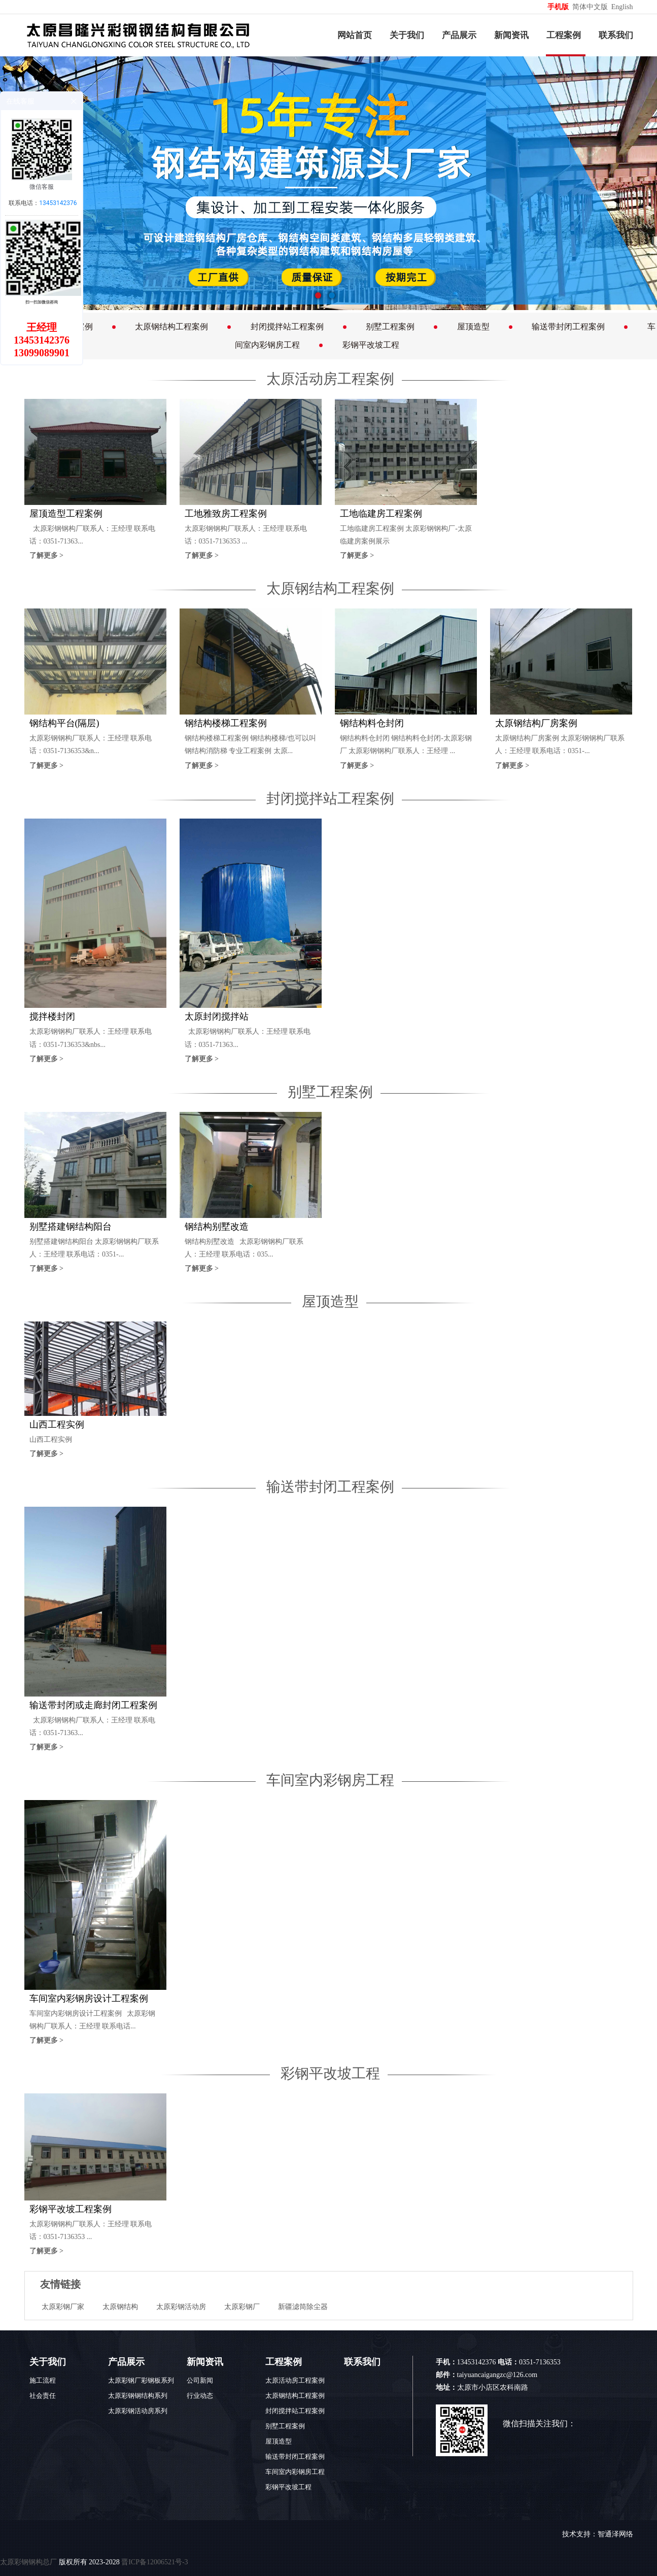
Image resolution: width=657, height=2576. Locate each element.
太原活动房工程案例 (330, 379)
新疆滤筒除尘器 (303, 2307)
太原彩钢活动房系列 (137, 2411)
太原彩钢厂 (242, 2307)
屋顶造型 (473, 326)
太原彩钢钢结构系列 (137, 2395)
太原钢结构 (120, 2307)
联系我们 (616, 35)
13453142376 (58, 203)
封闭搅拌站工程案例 (287, 326)
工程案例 (563, 35)
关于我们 (407, 35)
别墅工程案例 (390, 326)
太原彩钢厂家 (63, 2307)
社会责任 (42, 2395)
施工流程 (42, 2380)
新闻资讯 (511, 35)
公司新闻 (200, 2380)
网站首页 (354, 35)
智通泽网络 (615, 2534)
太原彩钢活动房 (181, 2307)
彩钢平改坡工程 (370, 345)
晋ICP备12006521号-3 (154, 2562)
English (622, 7)
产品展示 (459, 35)
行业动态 (200, 2395)
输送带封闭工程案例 (568, 326)
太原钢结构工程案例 (171, 326)
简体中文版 (591, 7)
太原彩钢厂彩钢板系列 (141, 2380)
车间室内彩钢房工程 (330, 1780)
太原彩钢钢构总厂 (28, 2562)
